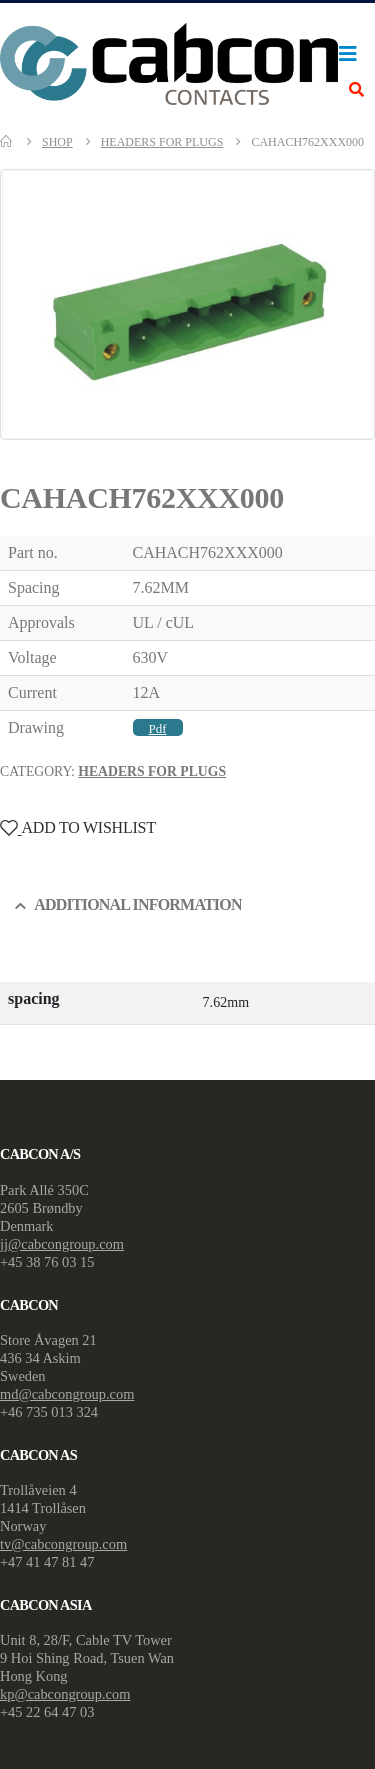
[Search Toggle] (356, 90)
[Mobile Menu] (353, 54)
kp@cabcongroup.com (65, 1694)
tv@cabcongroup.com (63, 1544)
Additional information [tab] (137, 904)
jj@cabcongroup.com (62, 1244)
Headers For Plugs (152, 771)
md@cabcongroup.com (67, 1394)
